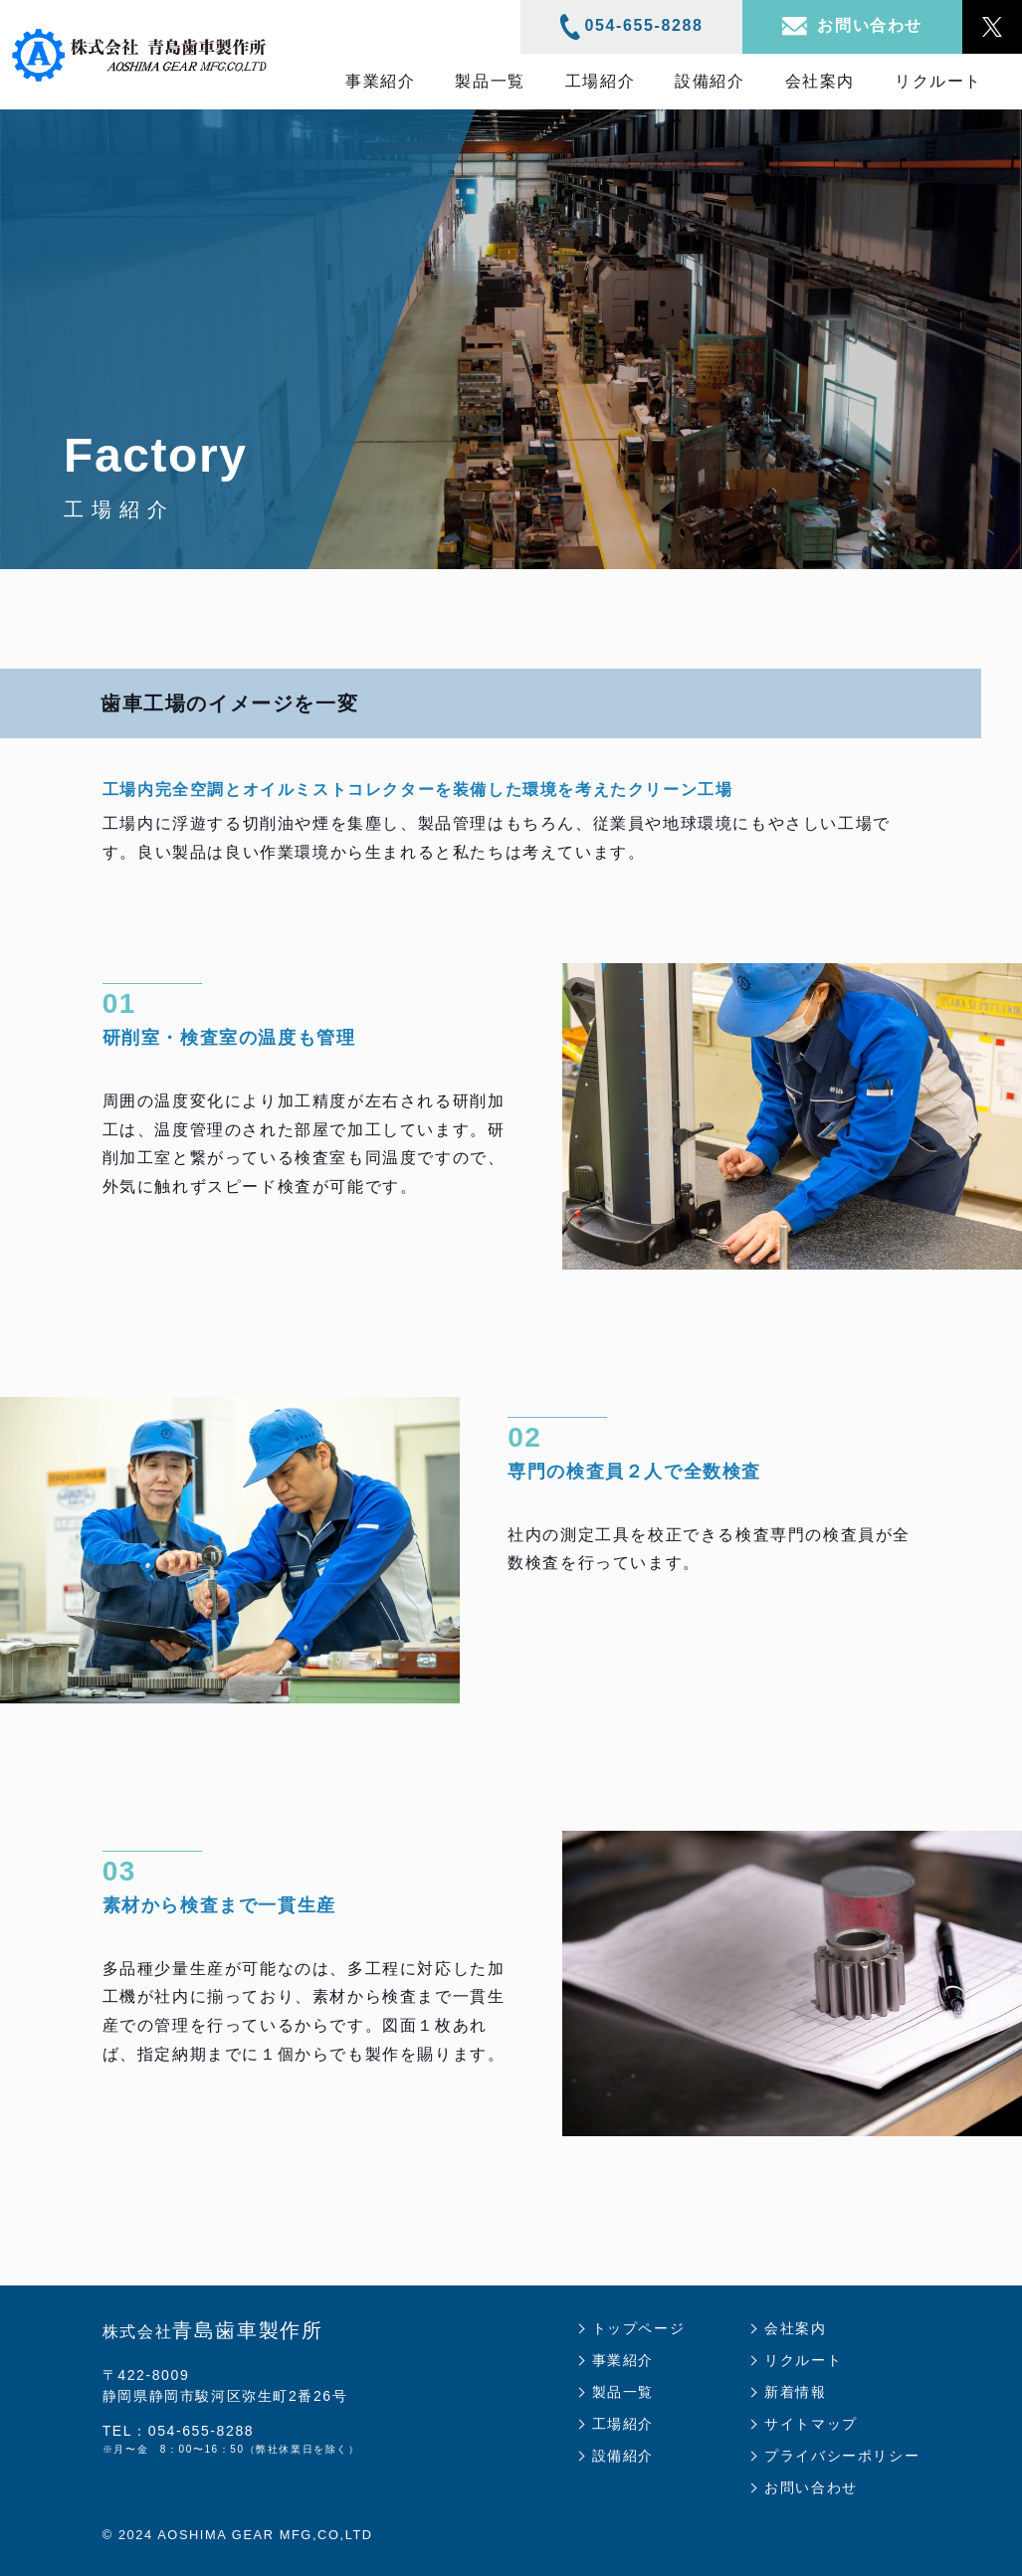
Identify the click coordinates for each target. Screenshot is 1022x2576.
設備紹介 (709, 81)
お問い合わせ (811, 2487)
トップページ (639, 2328)
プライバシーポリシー (842, 2456)
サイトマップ (811, 2424)
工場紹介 (600, 81)
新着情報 (795, 2392)
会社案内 (820, 81)
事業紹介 (380, 81)
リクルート (938, 81)
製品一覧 (489, 81)
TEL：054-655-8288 (178, 2431)
